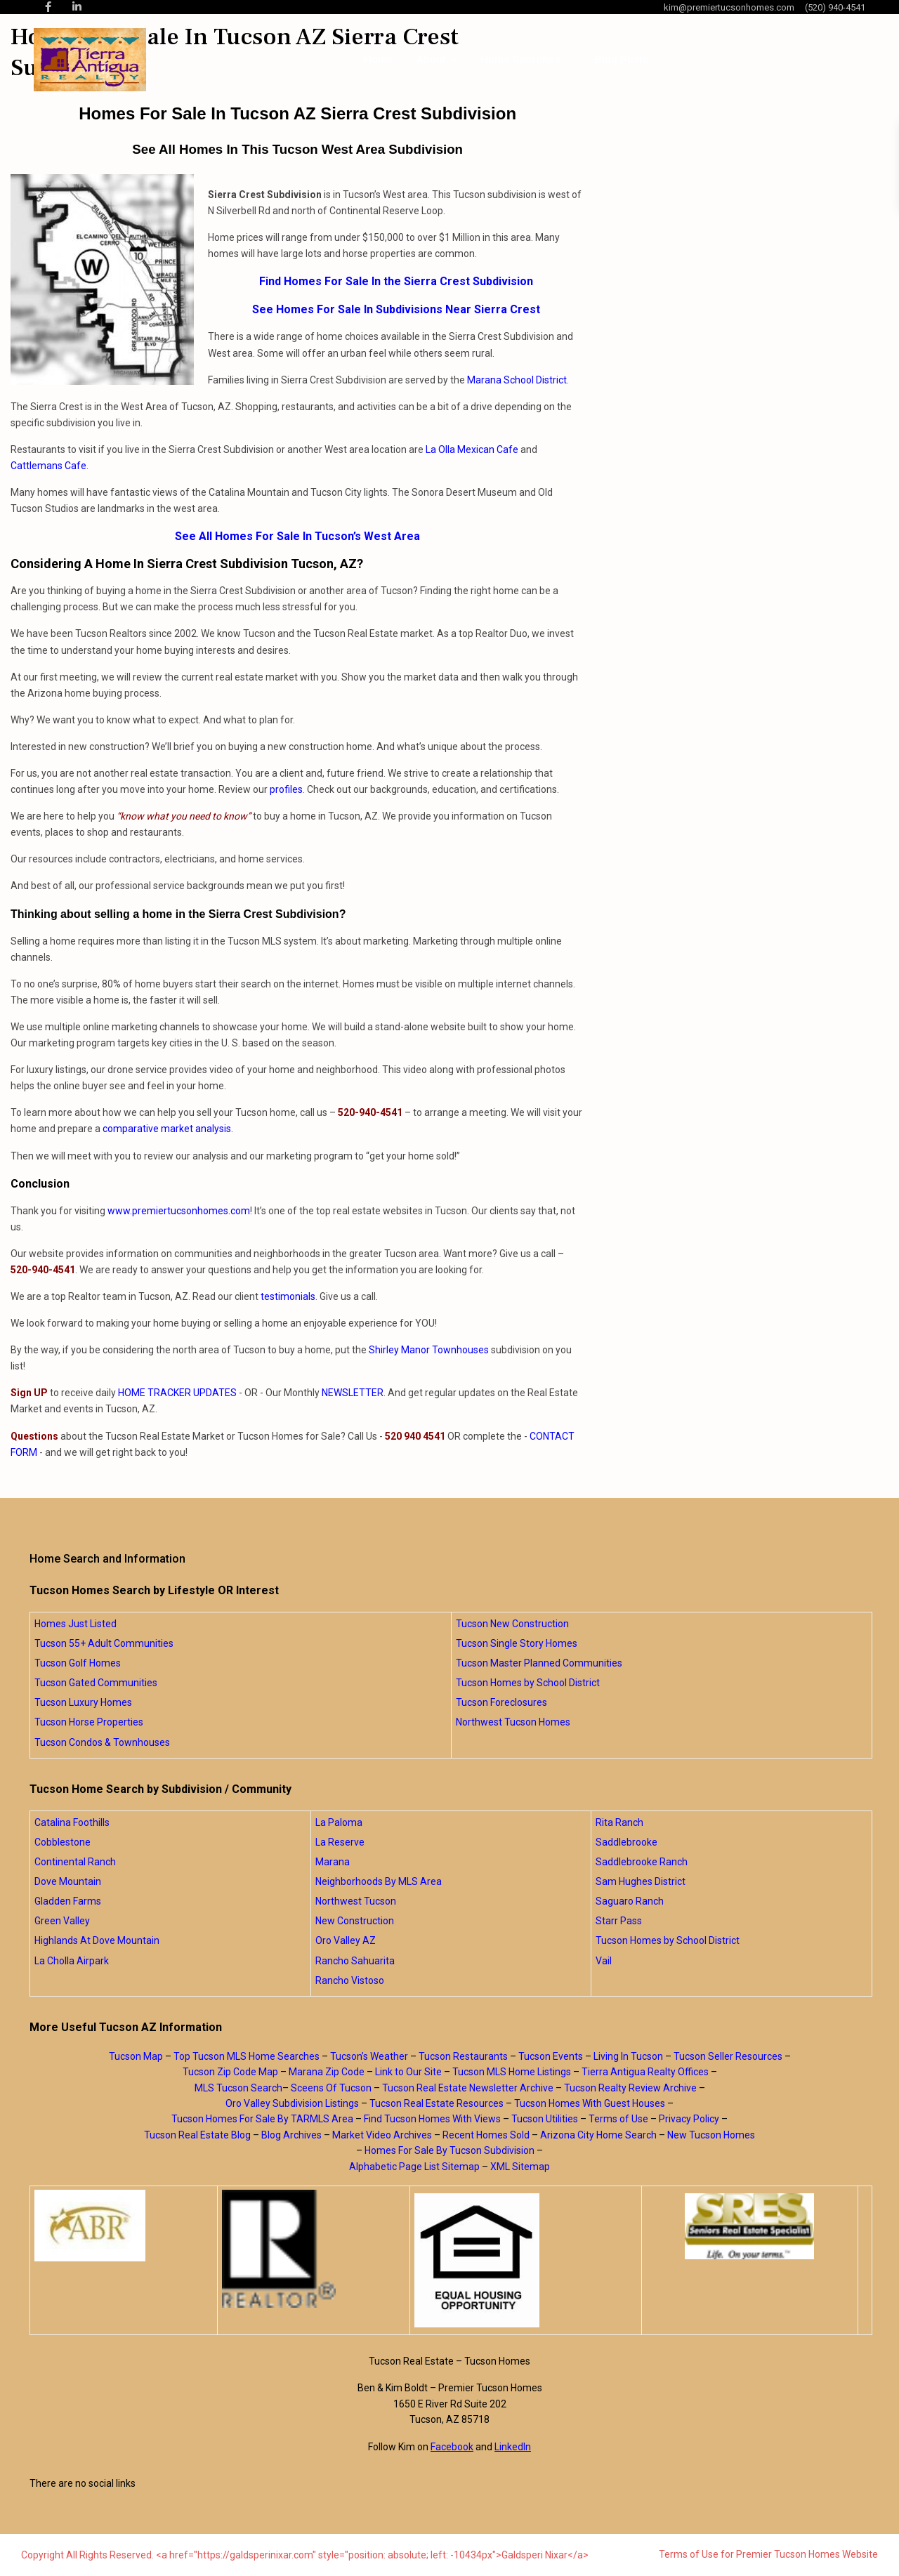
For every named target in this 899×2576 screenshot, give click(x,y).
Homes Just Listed (75, 1623)
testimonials (288, 1296)
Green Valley (62, 1920)
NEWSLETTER (352, 1392)
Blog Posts (621, 59)
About (431, 59)
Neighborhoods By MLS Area (378, 1881)
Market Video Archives (382, 2135)
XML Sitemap (520, 2166)
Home (378, 59)
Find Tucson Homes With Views (432, 2118)
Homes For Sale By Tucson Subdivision (449, 2150)
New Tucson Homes (711, 2135)
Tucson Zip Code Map (230, 2071)
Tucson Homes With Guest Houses (589, 2103)
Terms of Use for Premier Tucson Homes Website (768, 2554)
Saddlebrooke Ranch (642, 1861)
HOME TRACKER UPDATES (177, 1392)
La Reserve (340, 1842)
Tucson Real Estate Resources (436, 2103)
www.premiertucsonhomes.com (178, 1210)
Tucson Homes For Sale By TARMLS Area (262, 2118)
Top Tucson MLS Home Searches (246, 2056)
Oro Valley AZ (345, 1940)
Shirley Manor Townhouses (429, 1349)
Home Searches (520, 59)
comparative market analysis (167, 1128)
